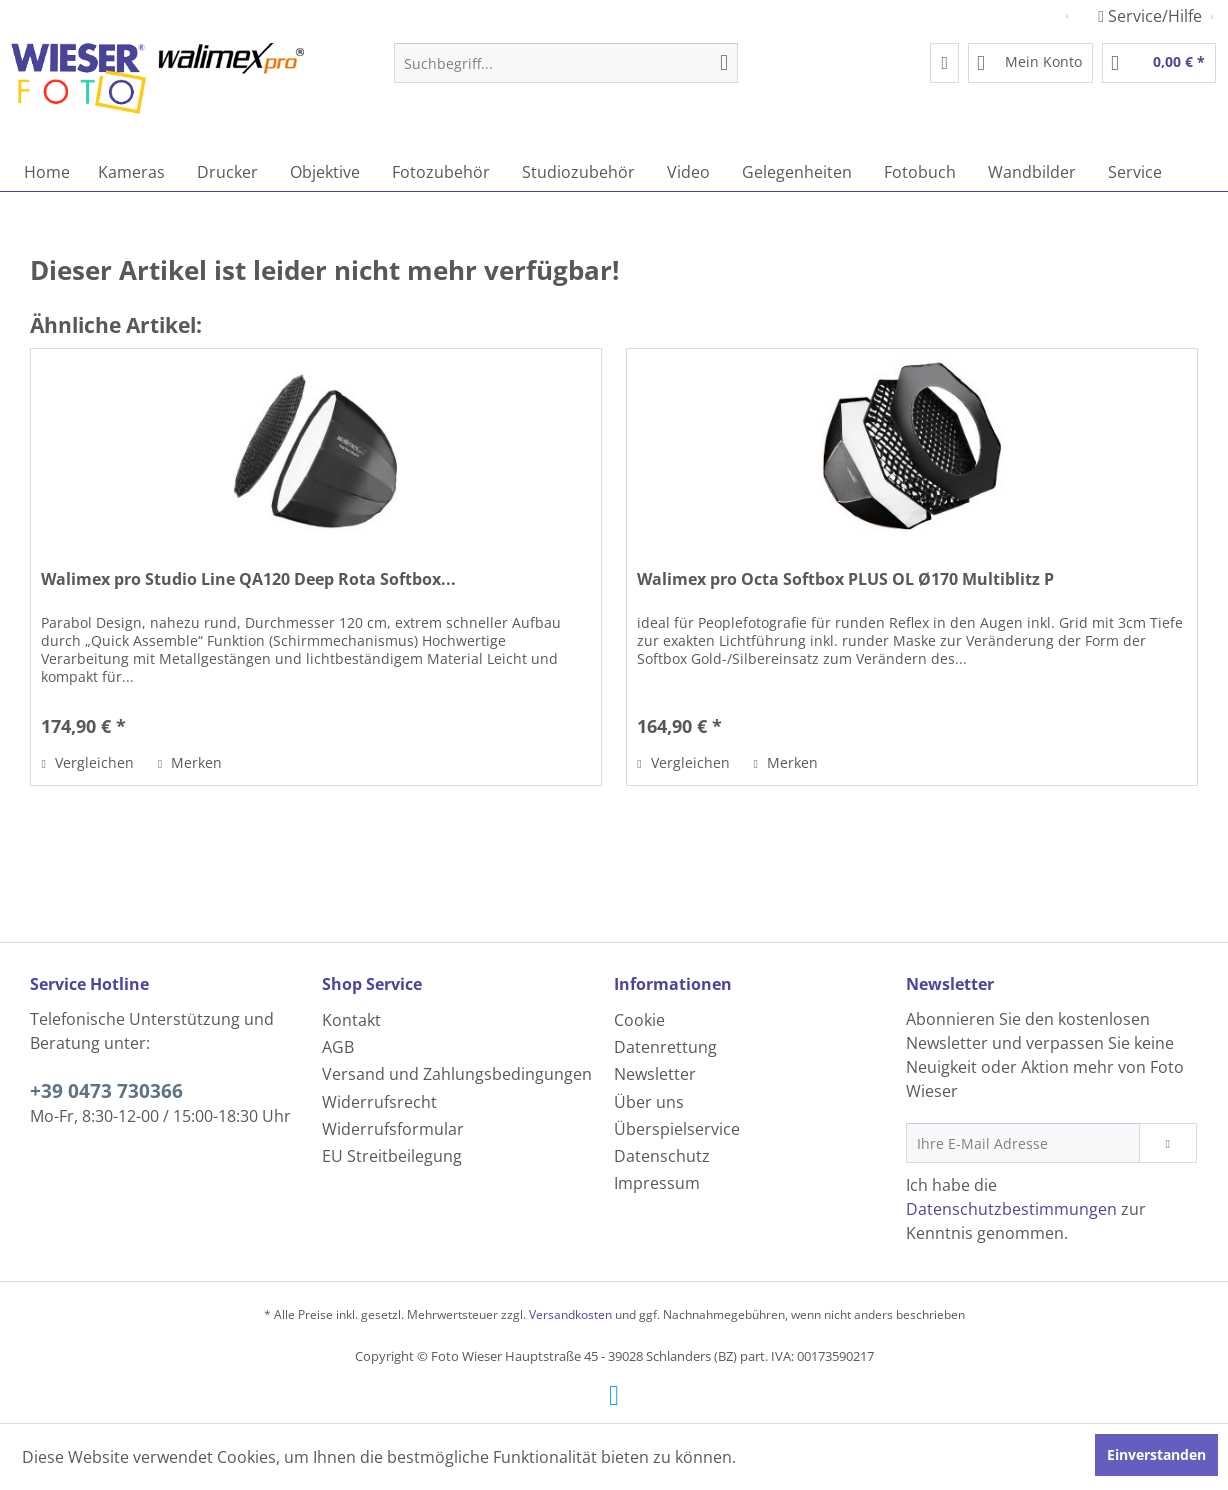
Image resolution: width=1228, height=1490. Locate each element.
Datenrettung (665, 1047)
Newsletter (655, 1074)
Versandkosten (570, 1314)
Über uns (649, 1102)
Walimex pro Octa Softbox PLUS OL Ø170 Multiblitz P (845, 579)
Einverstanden (1156, 1454)
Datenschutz (662, 1156)
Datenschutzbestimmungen (1011, 1209)
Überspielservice (677, 1129)
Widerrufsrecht (379, 1102)
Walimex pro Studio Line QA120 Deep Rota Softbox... (248, 579)
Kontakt (351, 1020)
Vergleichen (87, 762)
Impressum (657, 1183)
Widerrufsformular (393, 1129)
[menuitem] (566, 63)
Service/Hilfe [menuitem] (1152, 16)
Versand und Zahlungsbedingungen (457, 1074)
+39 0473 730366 (106, 1091)
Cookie (639, 1020)
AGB (338, 1047)
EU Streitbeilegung (392, 1156)
